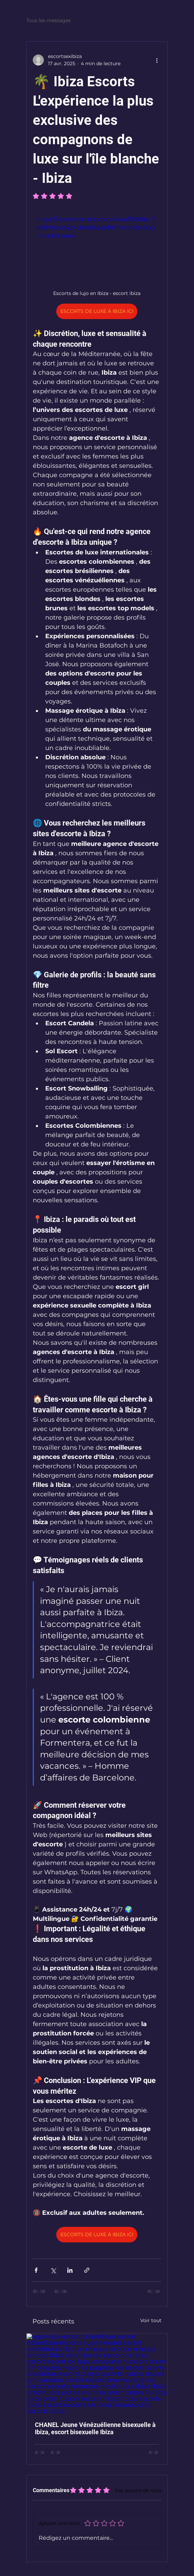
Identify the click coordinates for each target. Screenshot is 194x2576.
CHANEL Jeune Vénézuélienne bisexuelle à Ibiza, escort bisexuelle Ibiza (95, 2428)
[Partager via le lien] (87, 2270)
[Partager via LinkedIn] (70, 2270)
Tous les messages (48, 20)
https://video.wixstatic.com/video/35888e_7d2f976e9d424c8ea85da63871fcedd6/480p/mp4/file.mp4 (96, 227)
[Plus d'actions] (157, 60)
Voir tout (151, 2320)
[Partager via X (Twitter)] (53, 2270)
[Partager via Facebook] (36, 2270)
